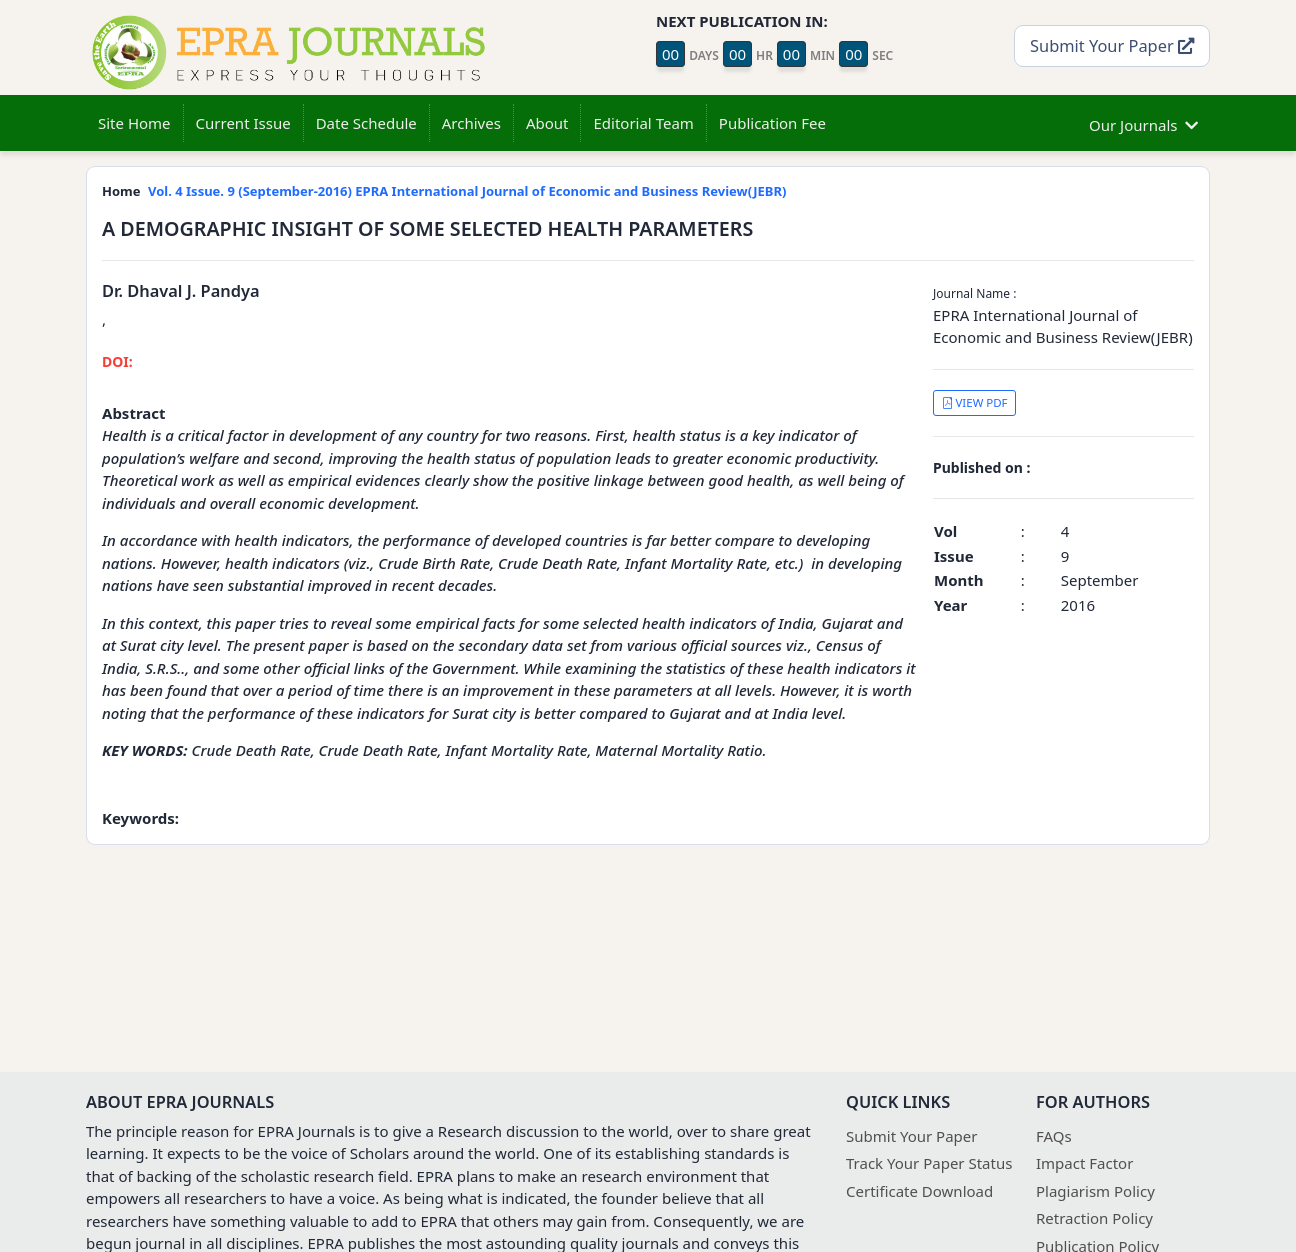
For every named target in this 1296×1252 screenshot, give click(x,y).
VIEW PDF (975, 402)
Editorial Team (643, 123)
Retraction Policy (1094, 1218)
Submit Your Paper (1112, 45)
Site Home (134, 123)
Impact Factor (1084, 1163)
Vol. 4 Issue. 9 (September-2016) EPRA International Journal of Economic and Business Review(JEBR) (467, 191)
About (547, 123)
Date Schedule (366, 123)
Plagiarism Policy (1095, 1191)
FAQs (1054, 1136)
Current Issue (243, 123)
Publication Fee (772, 123)
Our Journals (1143, 122)
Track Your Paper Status (929, 1163)
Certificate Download (919, 1191)
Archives (471, 123)
